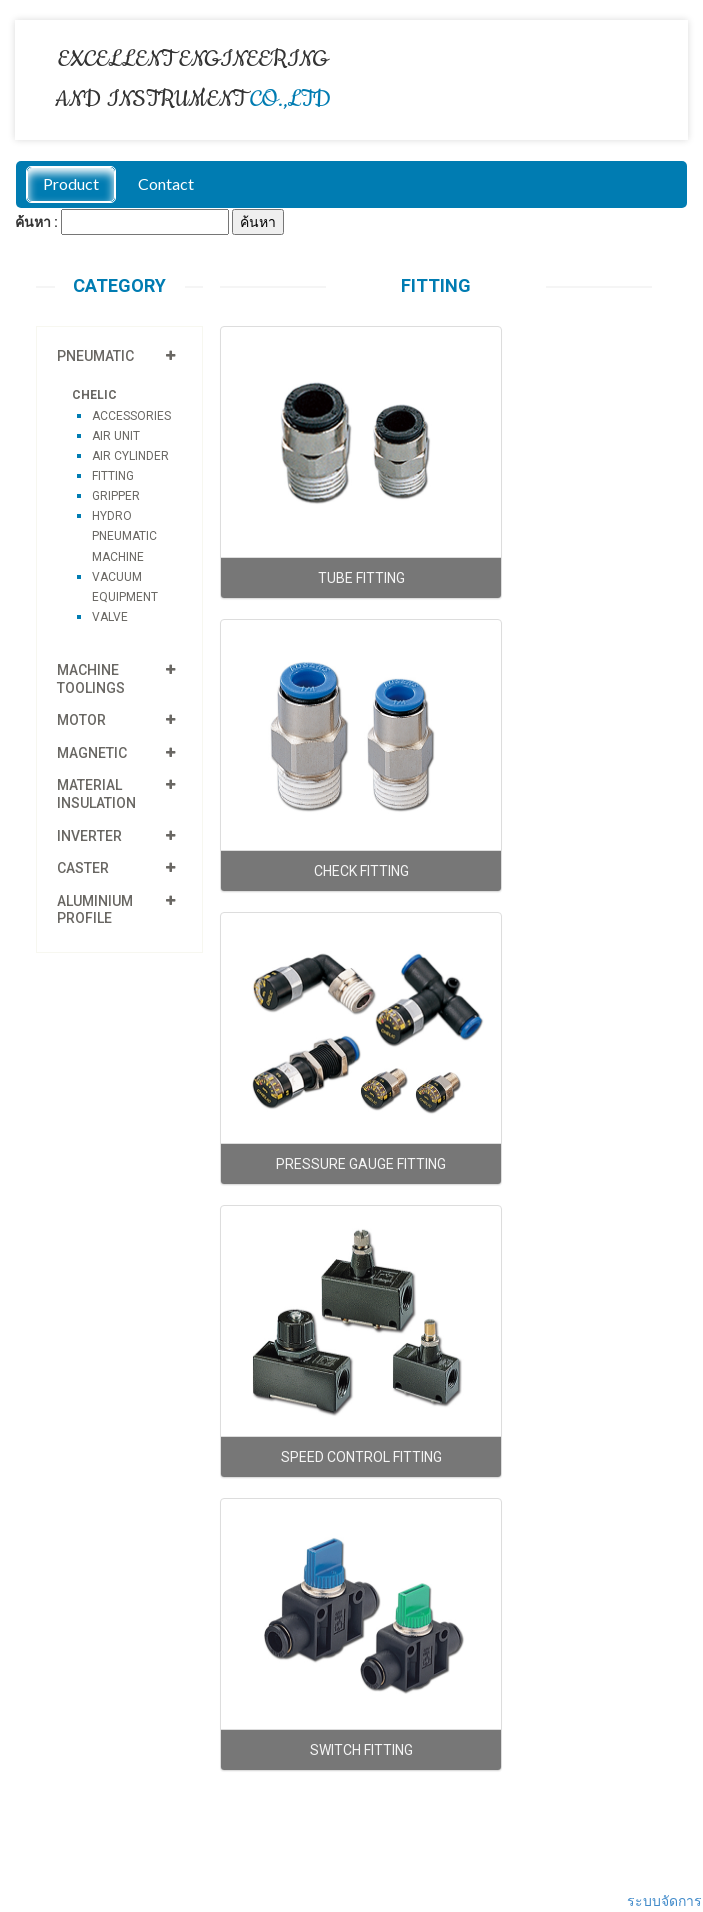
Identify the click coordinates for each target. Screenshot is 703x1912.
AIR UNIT (116, 436)
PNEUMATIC (95, 356)
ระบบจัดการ (664, 1901)
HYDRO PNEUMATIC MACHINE (124, 536)
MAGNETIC (92, 753)
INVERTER (89, 836)
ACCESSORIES (131, 416)
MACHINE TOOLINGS (91, 679)
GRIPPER (116, 496)
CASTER (83, 868)
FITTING (113, 476)
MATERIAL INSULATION (96, 794)
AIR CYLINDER (130, 456)
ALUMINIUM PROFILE (95, 910)
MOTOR (81, 720)
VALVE (110, 617)
